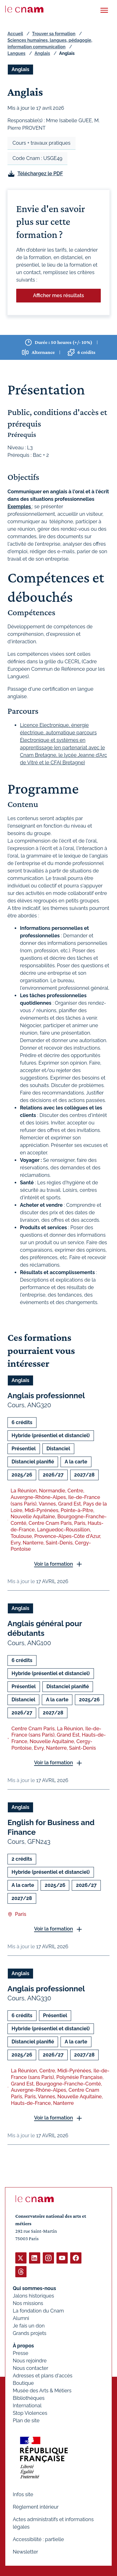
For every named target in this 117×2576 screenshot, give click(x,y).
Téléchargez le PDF (40, 173)
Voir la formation (53, 1564)
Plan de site (26, 2421)
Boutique (23, 2383)
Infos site (23, 2494)
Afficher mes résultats (58, 295)
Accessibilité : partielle (38, 2539)
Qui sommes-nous (34, 2288)
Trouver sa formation (54, 33)
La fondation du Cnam (38, 2311)
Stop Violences (30, 2413)
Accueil (15, 33)
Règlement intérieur (36, 2507)
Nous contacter (30, 2368)
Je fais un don (29, 2326)
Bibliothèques (29, 2398)
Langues (16, 53)
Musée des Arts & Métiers (42, 2391)
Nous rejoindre (29, 2361)
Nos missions (28, 2303)
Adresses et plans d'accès (42, 2376)
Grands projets (29, 2333)
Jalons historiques (33, 2296)
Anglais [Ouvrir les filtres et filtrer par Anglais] (20, 69)
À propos (23, 2346)
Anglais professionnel (46, 1395)
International (27, 2406)
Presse (20, 2353)
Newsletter (25, 2552)
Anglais (42, 53)
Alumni (21, 2318)
